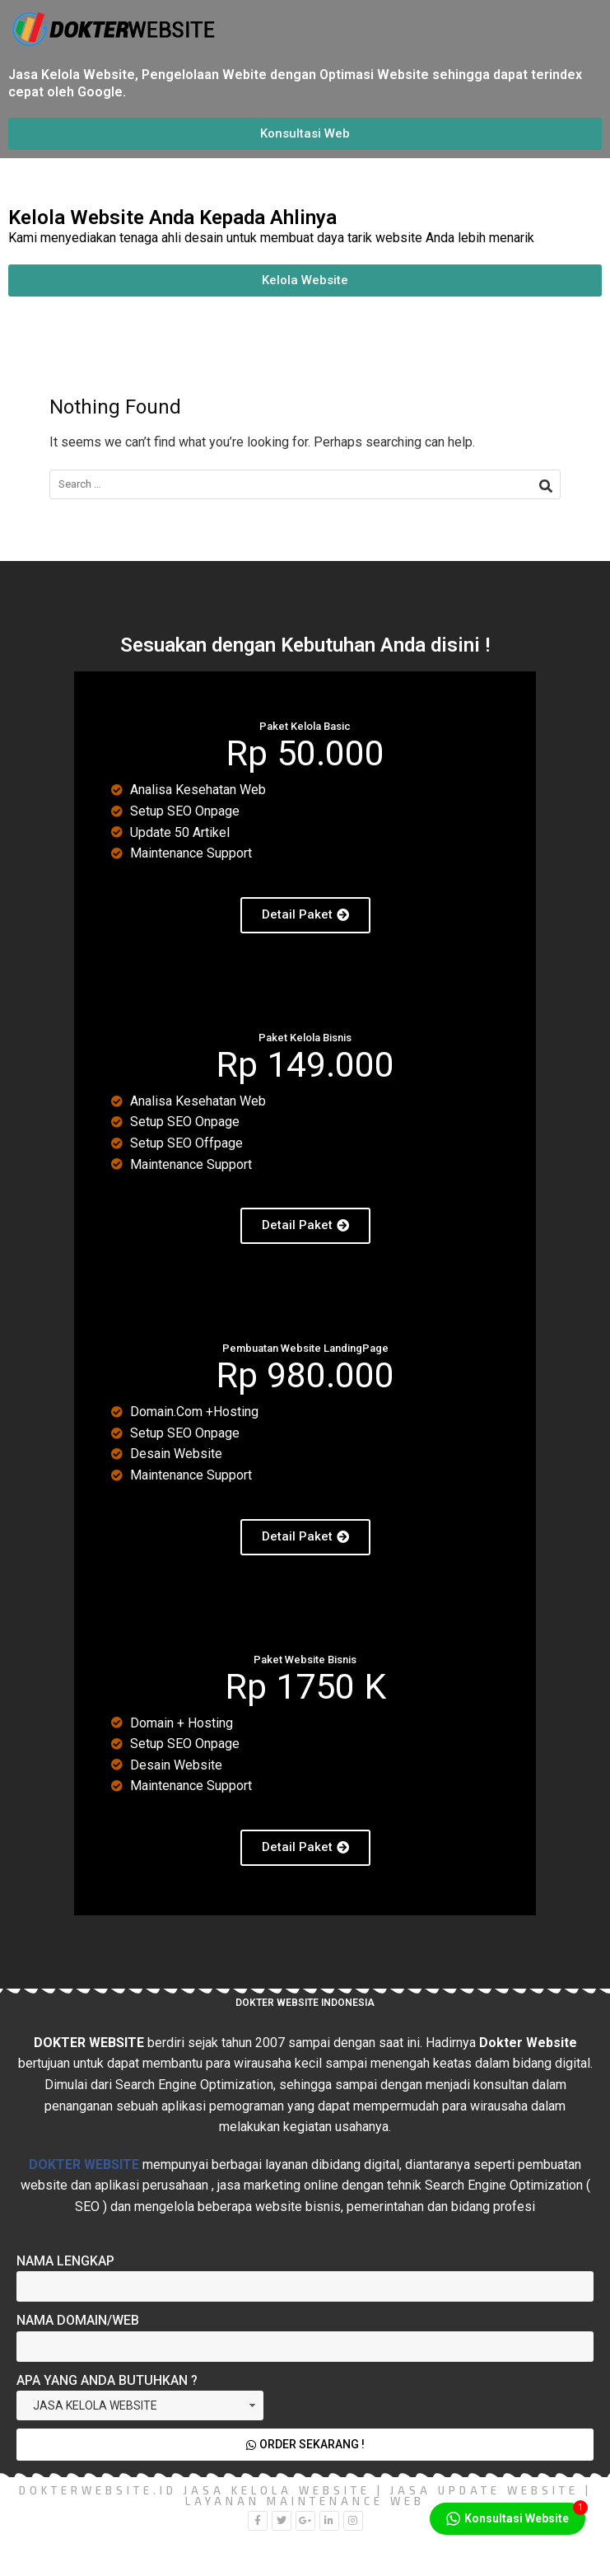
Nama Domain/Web (77, 2320)
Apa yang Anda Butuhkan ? (107, 2380)
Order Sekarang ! (305, 2444)
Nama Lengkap (65, 2261)
